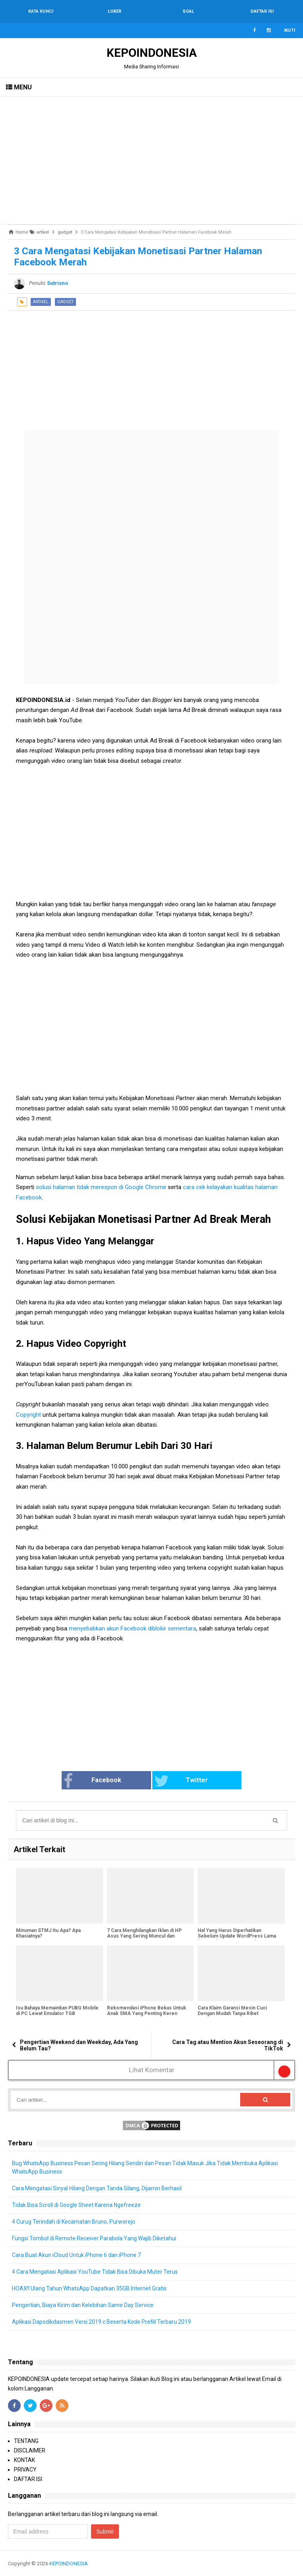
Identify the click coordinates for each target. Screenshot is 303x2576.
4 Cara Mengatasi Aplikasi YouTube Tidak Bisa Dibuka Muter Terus (95, 2272)
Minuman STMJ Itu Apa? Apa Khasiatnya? (48, 1933)
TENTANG (26, 2441)
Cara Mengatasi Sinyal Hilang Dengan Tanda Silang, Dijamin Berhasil (97, 2188)
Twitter (181, 1781)
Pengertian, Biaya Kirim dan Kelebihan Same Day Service (82, 2305)
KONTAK (24, 2460)
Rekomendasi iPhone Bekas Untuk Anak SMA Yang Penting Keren (146, 2010)
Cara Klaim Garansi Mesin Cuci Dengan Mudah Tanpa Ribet (232, 2010)
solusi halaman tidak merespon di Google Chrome (101, 1187)
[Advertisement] (151, 160)
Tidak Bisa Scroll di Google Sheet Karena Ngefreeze (76, 2205)
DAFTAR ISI (28, 2479)
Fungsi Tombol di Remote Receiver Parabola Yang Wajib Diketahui (94, 2238)
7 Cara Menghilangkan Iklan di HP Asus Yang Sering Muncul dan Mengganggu (144, 1936)
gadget (65, 302)
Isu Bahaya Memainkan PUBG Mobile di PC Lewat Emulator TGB (57, 2010)
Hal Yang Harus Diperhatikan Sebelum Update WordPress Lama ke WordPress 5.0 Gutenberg (237, 1936)
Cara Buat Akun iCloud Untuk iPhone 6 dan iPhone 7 (76, 2255)
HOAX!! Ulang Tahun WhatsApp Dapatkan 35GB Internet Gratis (89, 2288)
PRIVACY (25, 2469)
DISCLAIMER (29, 2450)
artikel (41, 302)
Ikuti (289, 30)
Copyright (29, 1414)
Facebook (92, 1781)
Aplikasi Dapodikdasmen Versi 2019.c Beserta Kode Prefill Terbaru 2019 (101, 2322)
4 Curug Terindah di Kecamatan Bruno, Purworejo (73, 2221)
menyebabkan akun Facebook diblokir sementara (132, 1628)
